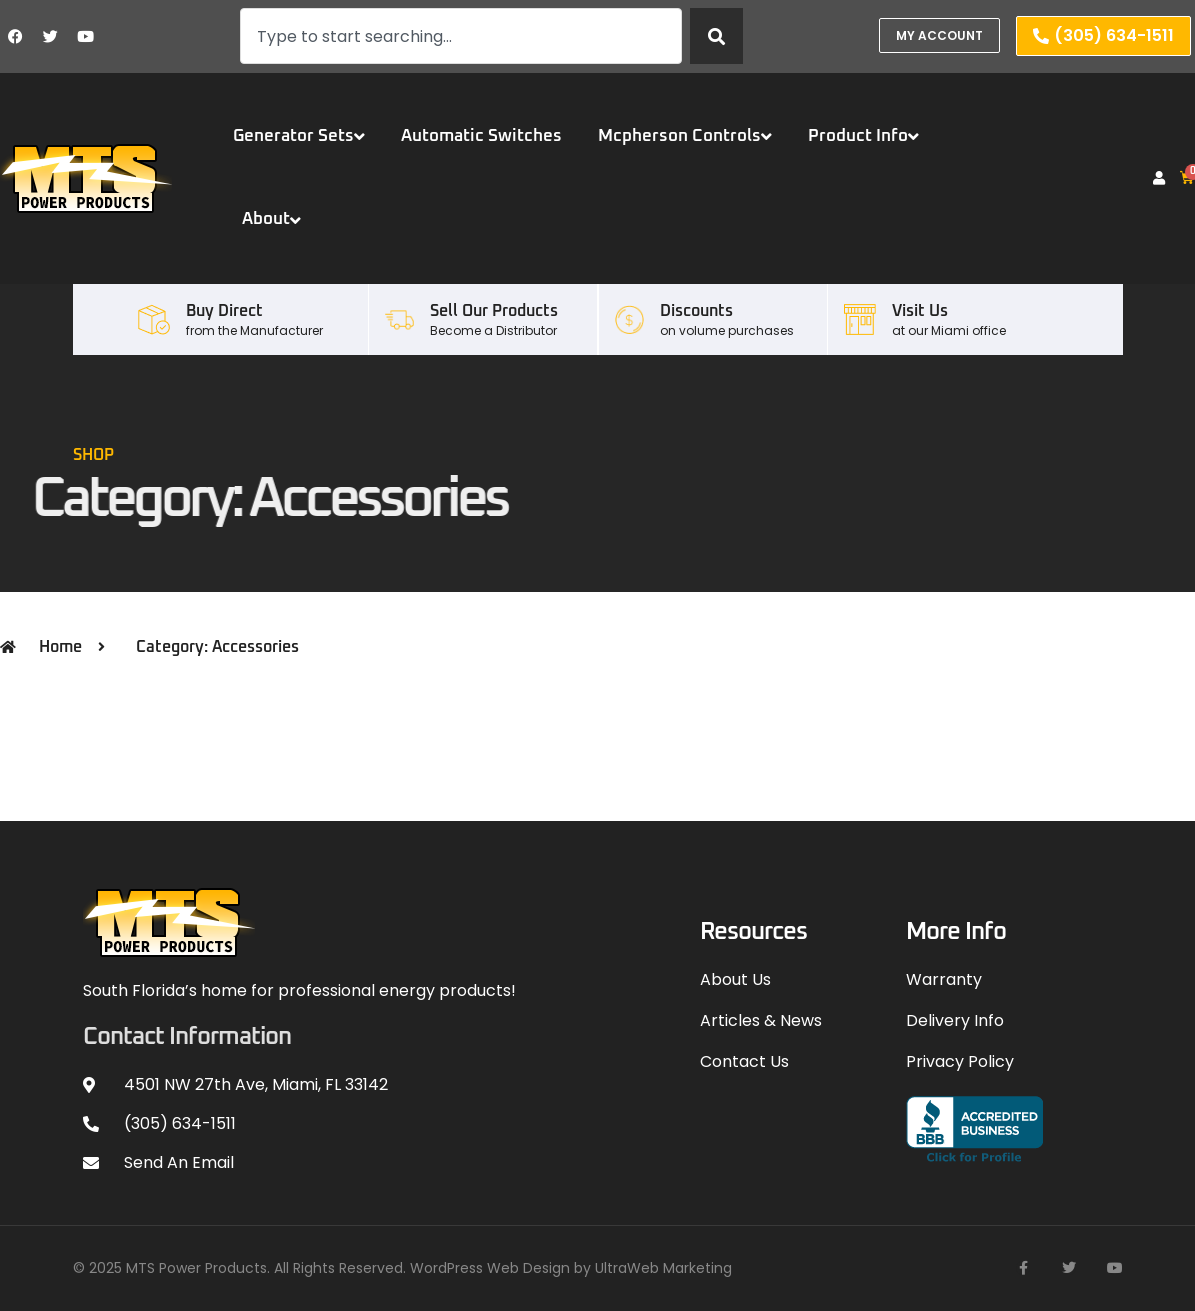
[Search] (716, 36)
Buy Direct (224, 311)
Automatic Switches (481, 136)
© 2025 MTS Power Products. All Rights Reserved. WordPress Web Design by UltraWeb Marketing (402, 1268)
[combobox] (461, 36)
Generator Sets (299, 136)
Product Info (863, 136)
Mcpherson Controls (685, 136)
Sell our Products (494, 311)
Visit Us (920, 311)
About (271, 219)
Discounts (696, 311)
